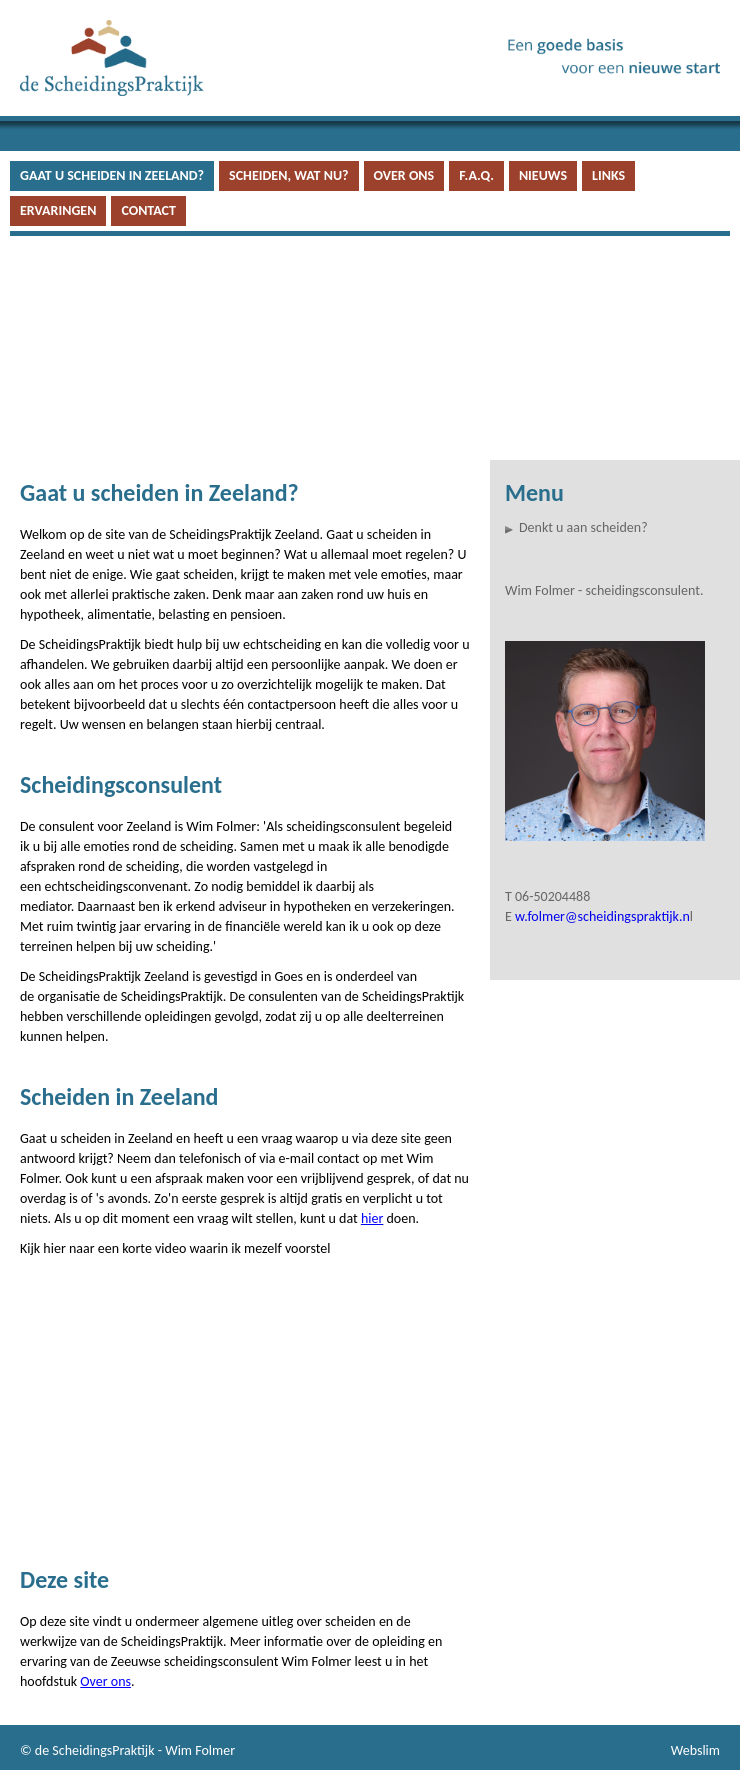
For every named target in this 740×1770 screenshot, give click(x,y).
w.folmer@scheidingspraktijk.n (602, 916)
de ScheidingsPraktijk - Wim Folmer (135, 1750)
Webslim (695, 1750)
